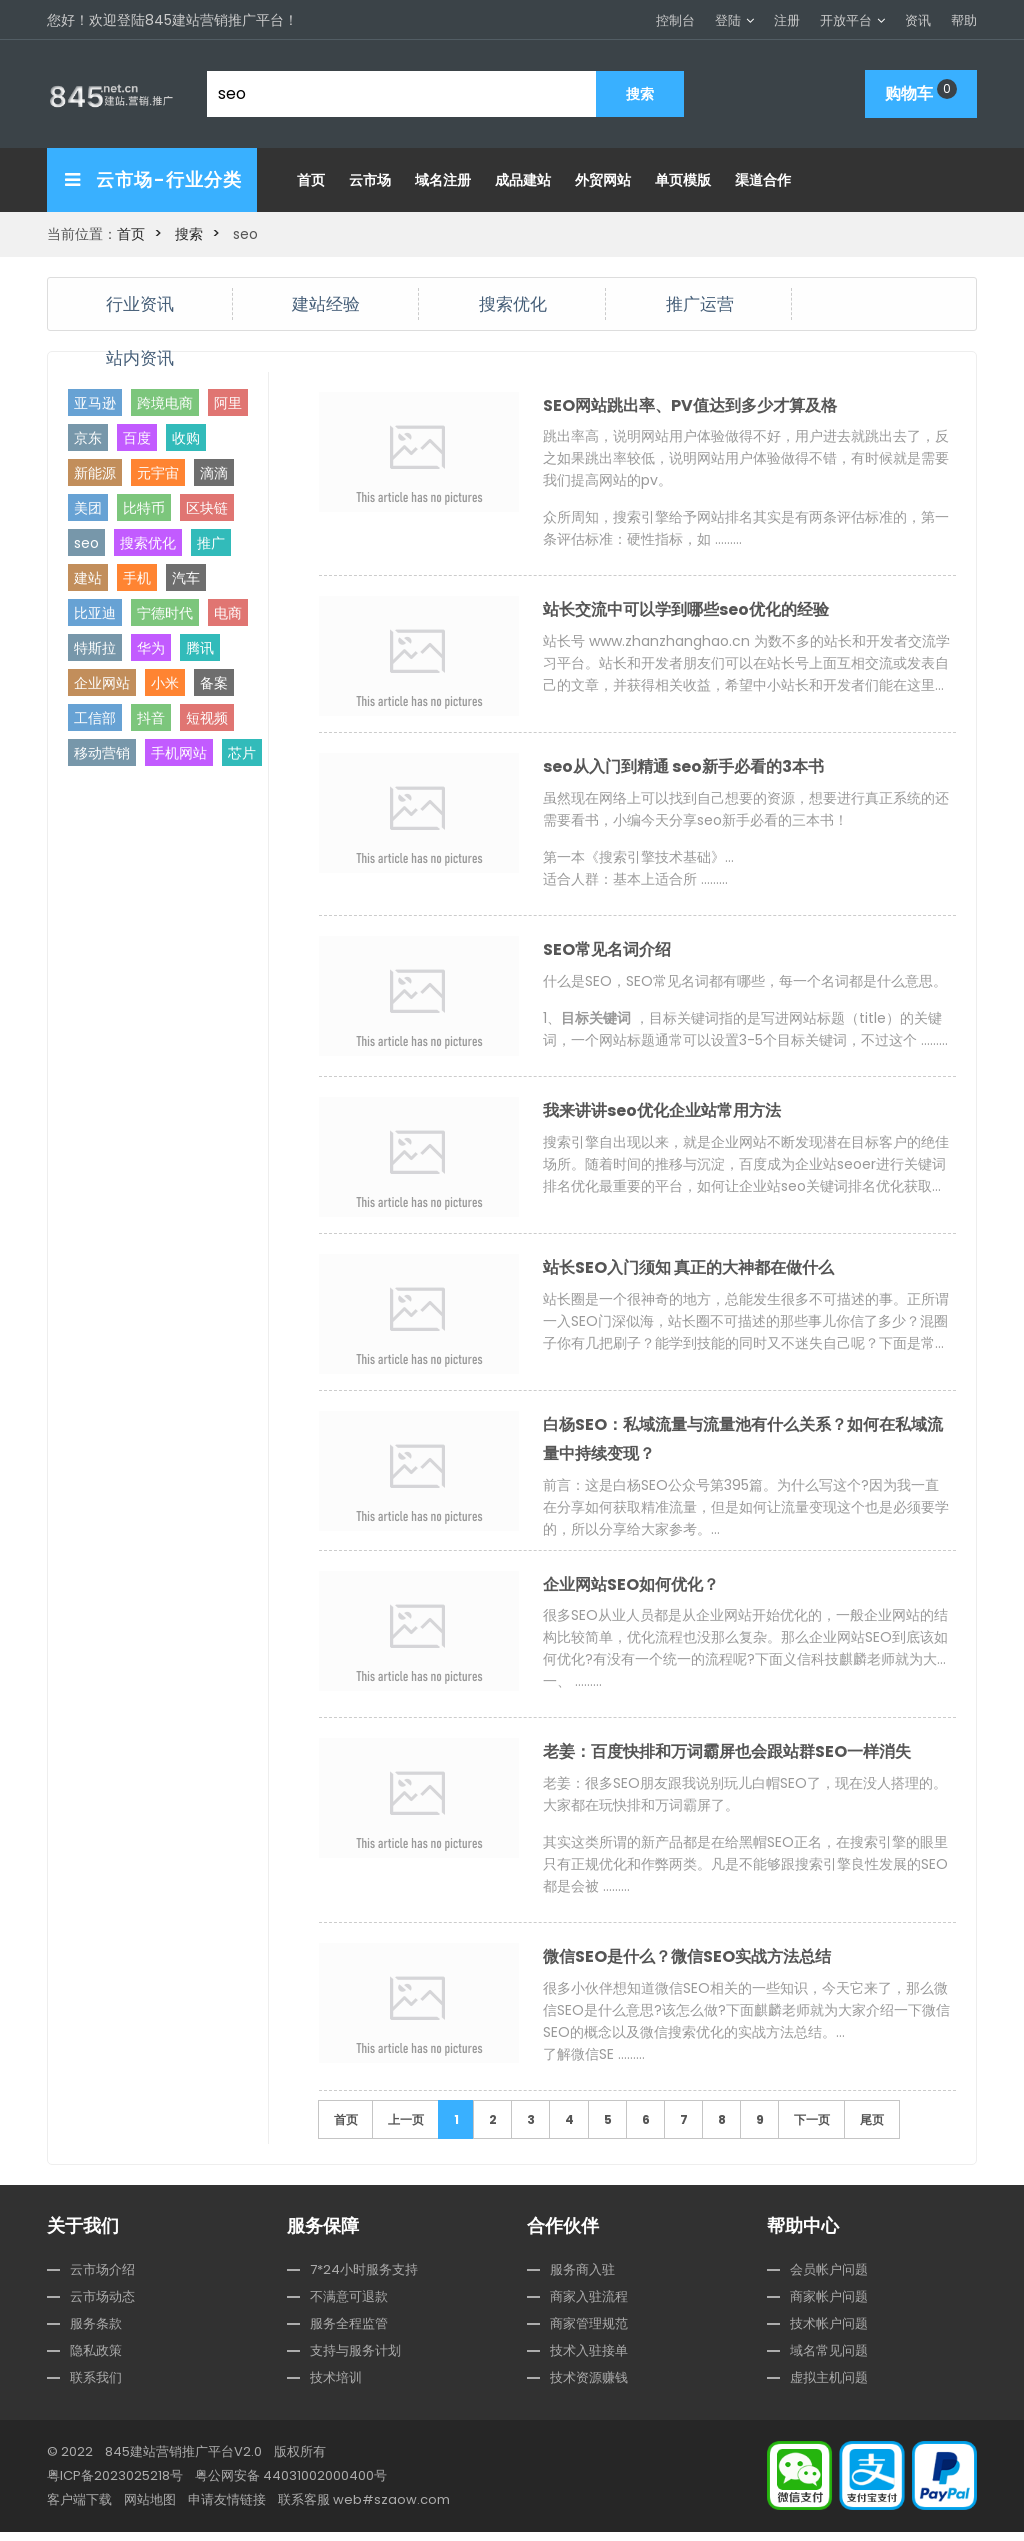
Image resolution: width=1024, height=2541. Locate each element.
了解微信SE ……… (594, 2063)
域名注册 (443, 180)
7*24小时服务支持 (364, 2278)
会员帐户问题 (829, 2278)
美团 (88, 507)
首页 (311, 180)
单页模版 (683, 180)
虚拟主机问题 (829, 2386)
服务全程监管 (349, 2332)
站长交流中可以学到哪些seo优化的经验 (686, 611)
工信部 (95, 717)
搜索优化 (513, 302)
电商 (228, 612)
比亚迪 (95, 612)
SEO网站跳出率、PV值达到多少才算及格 (690, 405)
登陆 (728, 20)
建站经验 (326, 302)
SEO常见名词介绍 (607, 952)
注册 (787, 20)
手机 (137, 577)
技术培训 (336, 2386)
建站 (88, 577)
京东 (88, 437)
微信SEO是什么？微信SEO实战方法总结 (687, 1965)
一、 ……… (572, 1688)
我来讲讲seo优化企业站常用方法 (662, 1114)
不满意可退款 (349, 2305)
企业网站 (102, 682)
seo (86, 542)
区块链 (207, 507)
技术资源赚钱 (589, 2386)
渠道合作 (763, 180)
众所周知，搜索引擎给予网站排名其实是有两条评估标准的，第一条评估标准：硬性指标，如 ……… (746, 529)
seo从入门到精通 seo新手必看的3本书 (683, 768)
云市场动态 (102, 2305)
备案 (214, 682)
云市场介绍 (102, 2278)
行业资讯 (140, 302)
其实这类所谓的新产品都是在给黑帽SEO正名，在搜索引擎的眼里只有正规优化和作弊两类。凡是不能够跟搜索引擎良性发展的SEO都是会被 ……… (745, 1872)
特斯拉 (95, 647)
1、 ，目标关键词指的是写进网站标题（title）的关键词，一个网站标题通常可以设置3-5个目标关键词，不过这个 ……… (745, 1032)
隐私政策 (96, 2359)
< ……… (746, 665)
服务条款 (96, 2332)
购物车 (921, 92)
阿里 (228, 402)
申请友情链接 (227, 2508)
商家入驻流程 (589, 2305)
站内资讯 (140, 356)
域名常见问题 (829, 2359)
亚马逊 (95, 402)
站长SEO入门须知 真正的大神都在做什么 (688, 1271)
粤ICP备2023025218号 (115, 2484)
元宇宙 (158, 472)
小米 (165, 682)
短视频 (207, 717)
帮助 (964, 20)
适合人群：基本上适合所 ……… (635, 881)
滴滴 (214, 472)
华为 (151, 647)
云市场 (370, 180)
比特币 (144, 507)
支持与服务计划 (355, 2359)
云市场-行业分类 (153, 179)
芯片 (242, 752)
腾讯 (200, 647)
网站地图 (150, 2508)
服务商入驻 (582, 2278)
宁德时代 (165, 612)
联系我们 (96, 2386)
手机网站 (179, 752)
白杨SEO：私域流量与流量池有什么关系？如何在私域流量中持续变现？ (743, 1443)
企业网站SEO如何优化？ (631, 1590)
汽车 (186, 577)
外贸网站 (603, 180)
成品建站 (523, 180)
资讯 (918, 20)
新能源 (95, 472)
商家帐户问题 (829, 2305)
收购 (186, 437)
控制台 (675, 20)
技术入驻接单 (589, 2359)
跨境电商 (165, 402)
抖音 (151, 717)
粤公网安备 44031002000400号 (291, 2484)
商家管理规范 (589, 2332)
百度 (137, 437)
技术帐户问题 (829, 2332)
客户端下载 (79, 2508)
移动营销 (102, 752)
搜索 (189, 234)
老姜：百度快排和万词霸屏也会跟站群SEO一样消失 (727, 1759)
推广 (211, 542)
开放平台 (846, 20)
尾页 (872, 2128)
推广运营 (700, 302)
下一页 (812, 2128)
